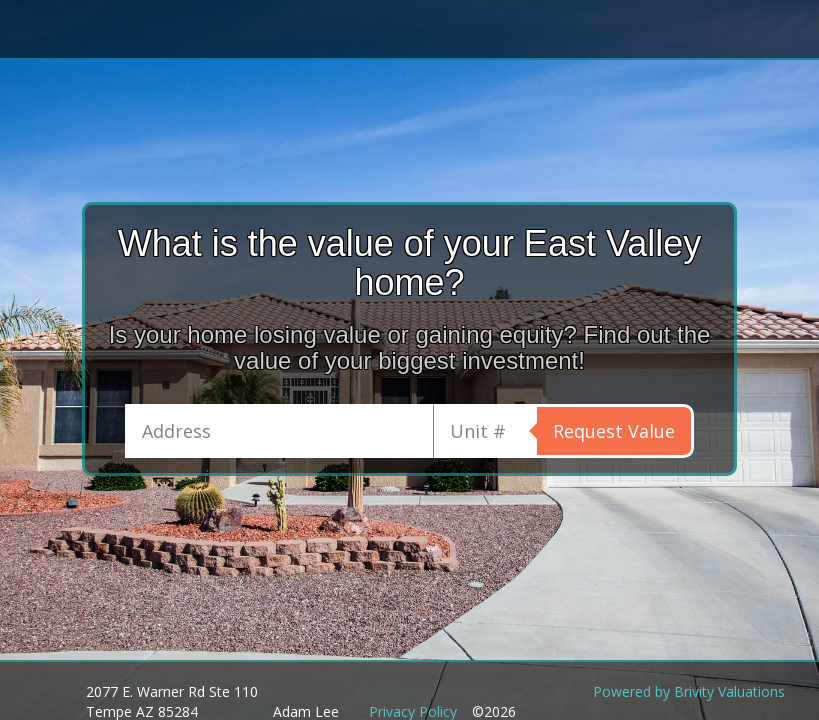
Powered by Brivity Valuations (689, 691)
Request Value (614, 431)
